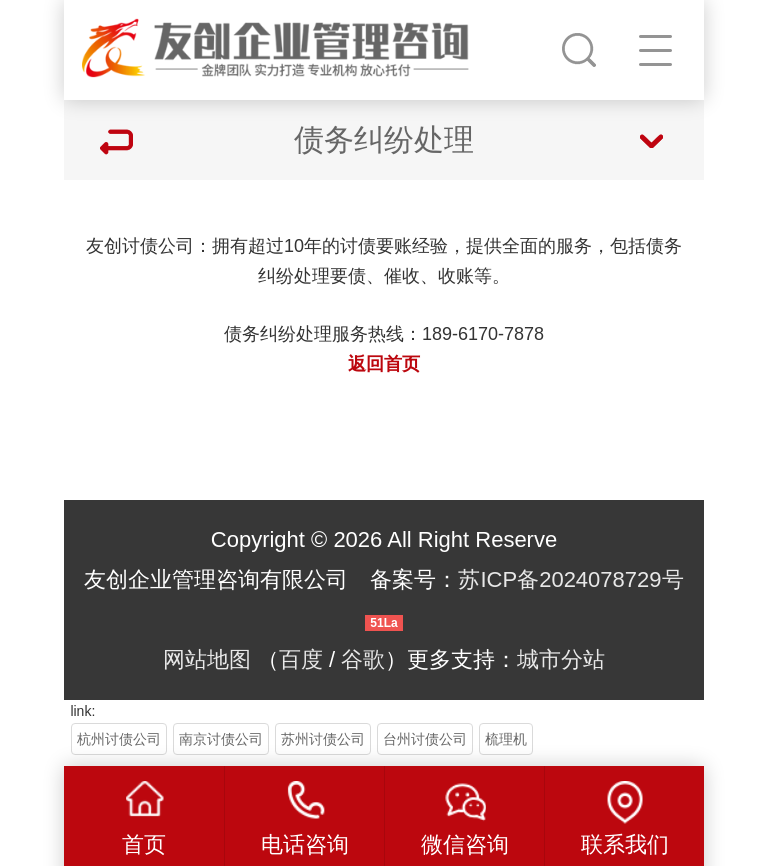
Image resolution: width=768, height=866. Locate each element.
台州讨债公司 (425, 739)
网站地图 (207, 659)
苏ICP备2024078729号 (570, 579)
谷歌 (363, 659)
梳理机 (506, 739)
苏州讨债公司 (323, 739)
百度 (301, 659)
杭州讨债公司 (119, 739)
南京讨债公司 (221, 739)
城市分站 (561, 659)
